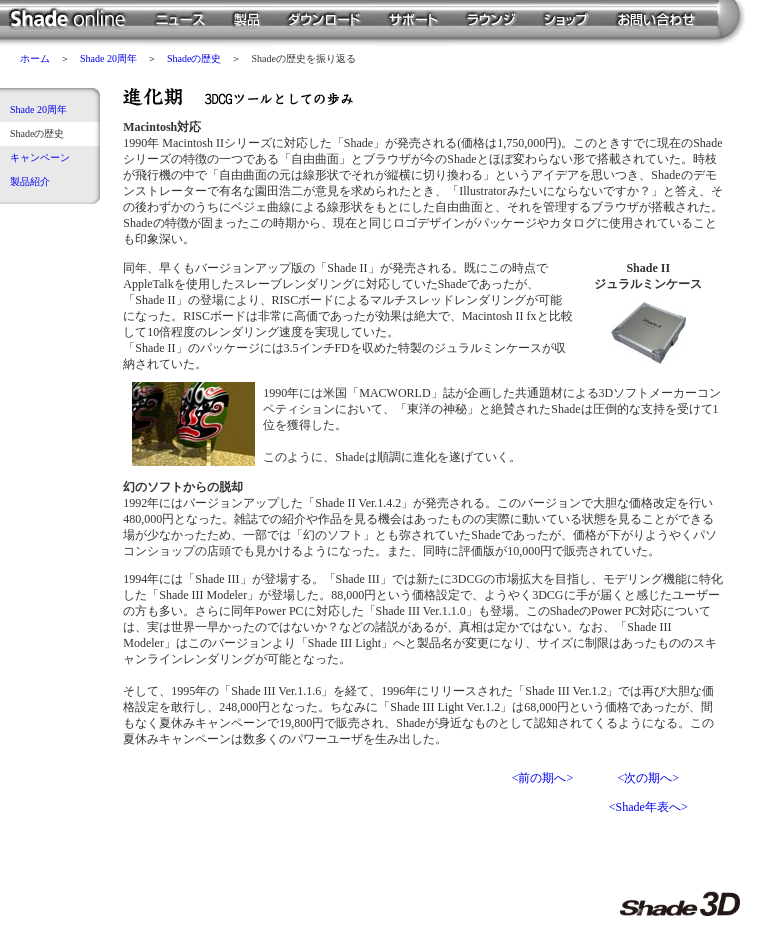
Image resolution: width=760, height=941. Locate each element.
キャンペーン (40, 157)
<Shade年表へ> (648, 807)
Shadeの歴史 (194, 58)
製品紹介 (30, 181)
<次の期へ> (648, 778)
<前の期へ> (543, 778)
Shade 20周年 (108, 58)
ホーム (35, 58)
